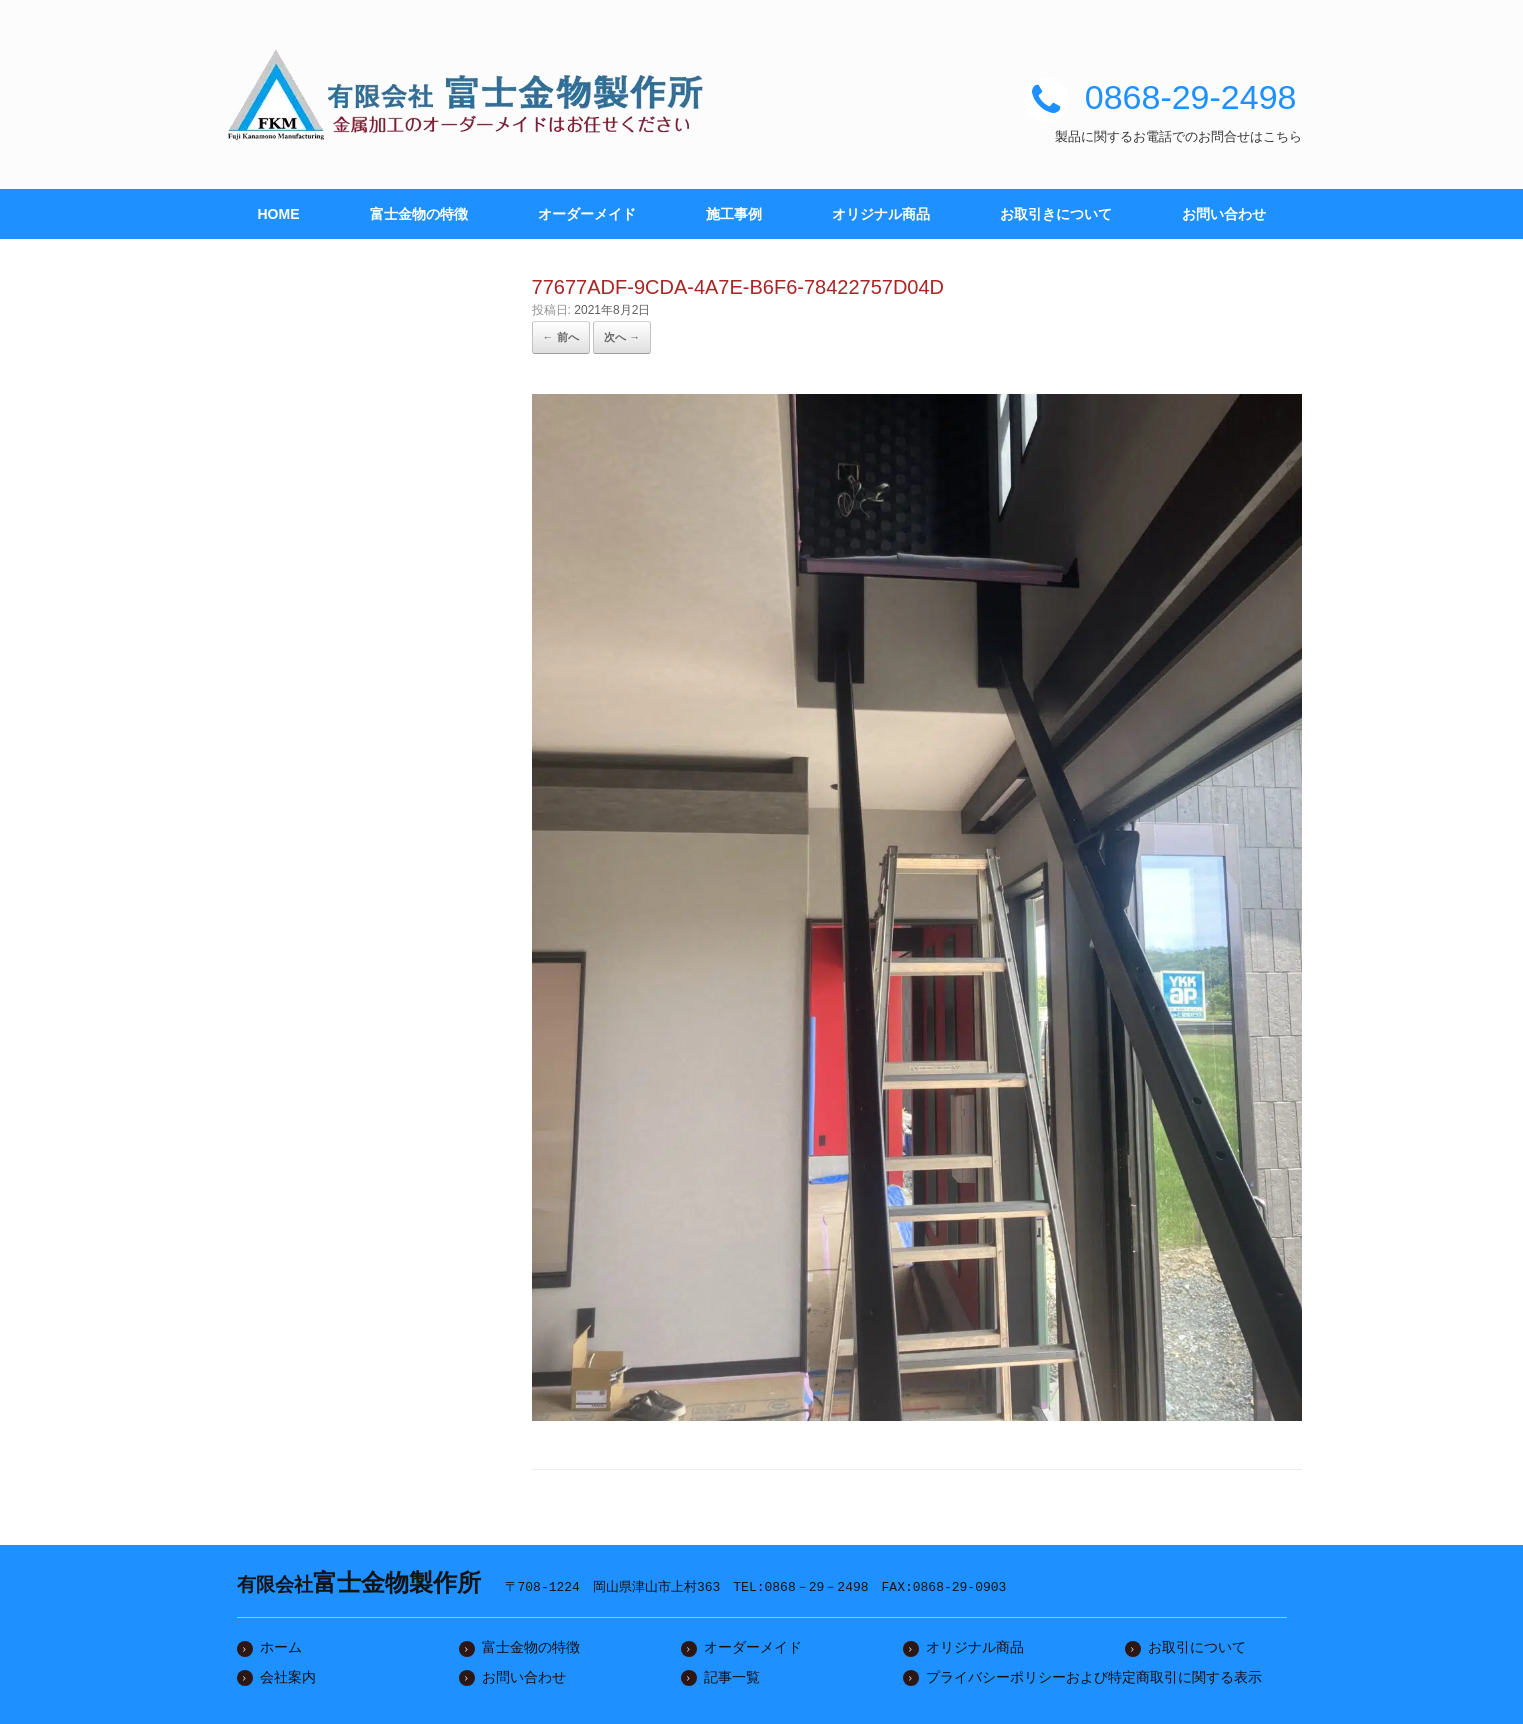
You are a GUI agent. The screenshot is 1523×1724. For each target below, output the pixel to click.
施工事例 (734, 214)
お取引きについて (1056, 214)
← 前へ (561, 337)
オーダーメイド (587, 214)
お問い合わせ (1224, 214)
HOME (279, 214)
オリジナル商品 (881, 214)
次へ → (622, 337)
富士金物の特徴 (419, 214)
